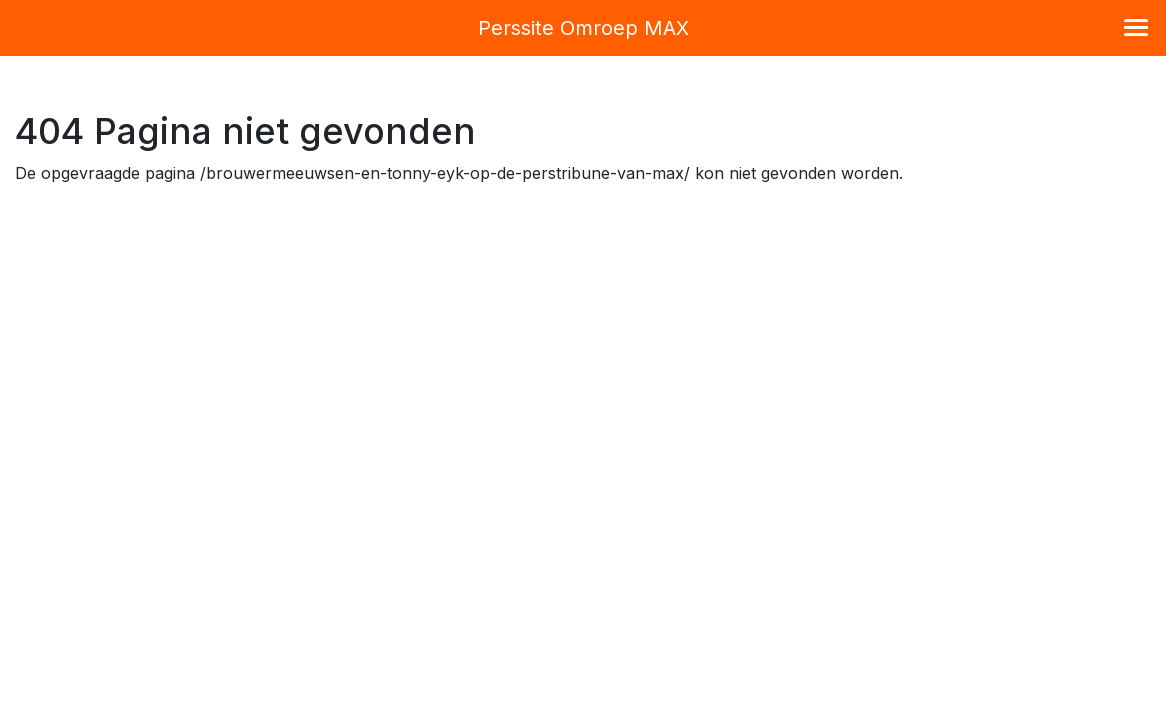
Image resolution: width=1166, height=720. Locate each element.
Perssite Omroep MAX (583, 28)
